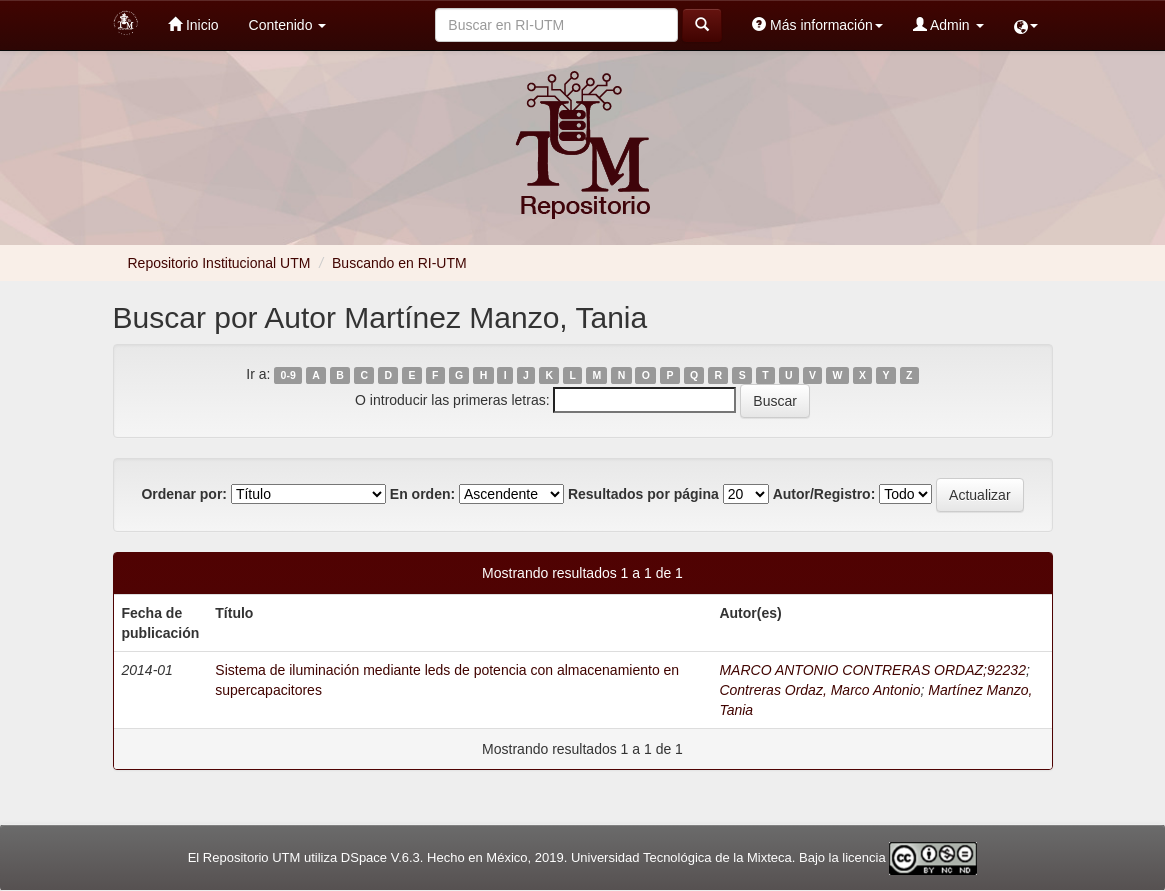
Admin (948, 24)
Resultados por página (643, 494)
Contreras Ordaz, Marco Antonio (819, 690)
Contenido (288, 25)
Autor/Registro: (824, 494)
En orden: (422, 494)
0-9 (288, 375)
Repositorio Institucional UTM (219, 263)
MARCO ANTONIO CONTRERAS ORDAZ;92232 (872, 670)
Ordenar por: (184, 494)
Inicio (193, 24)
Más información (817, 24)
